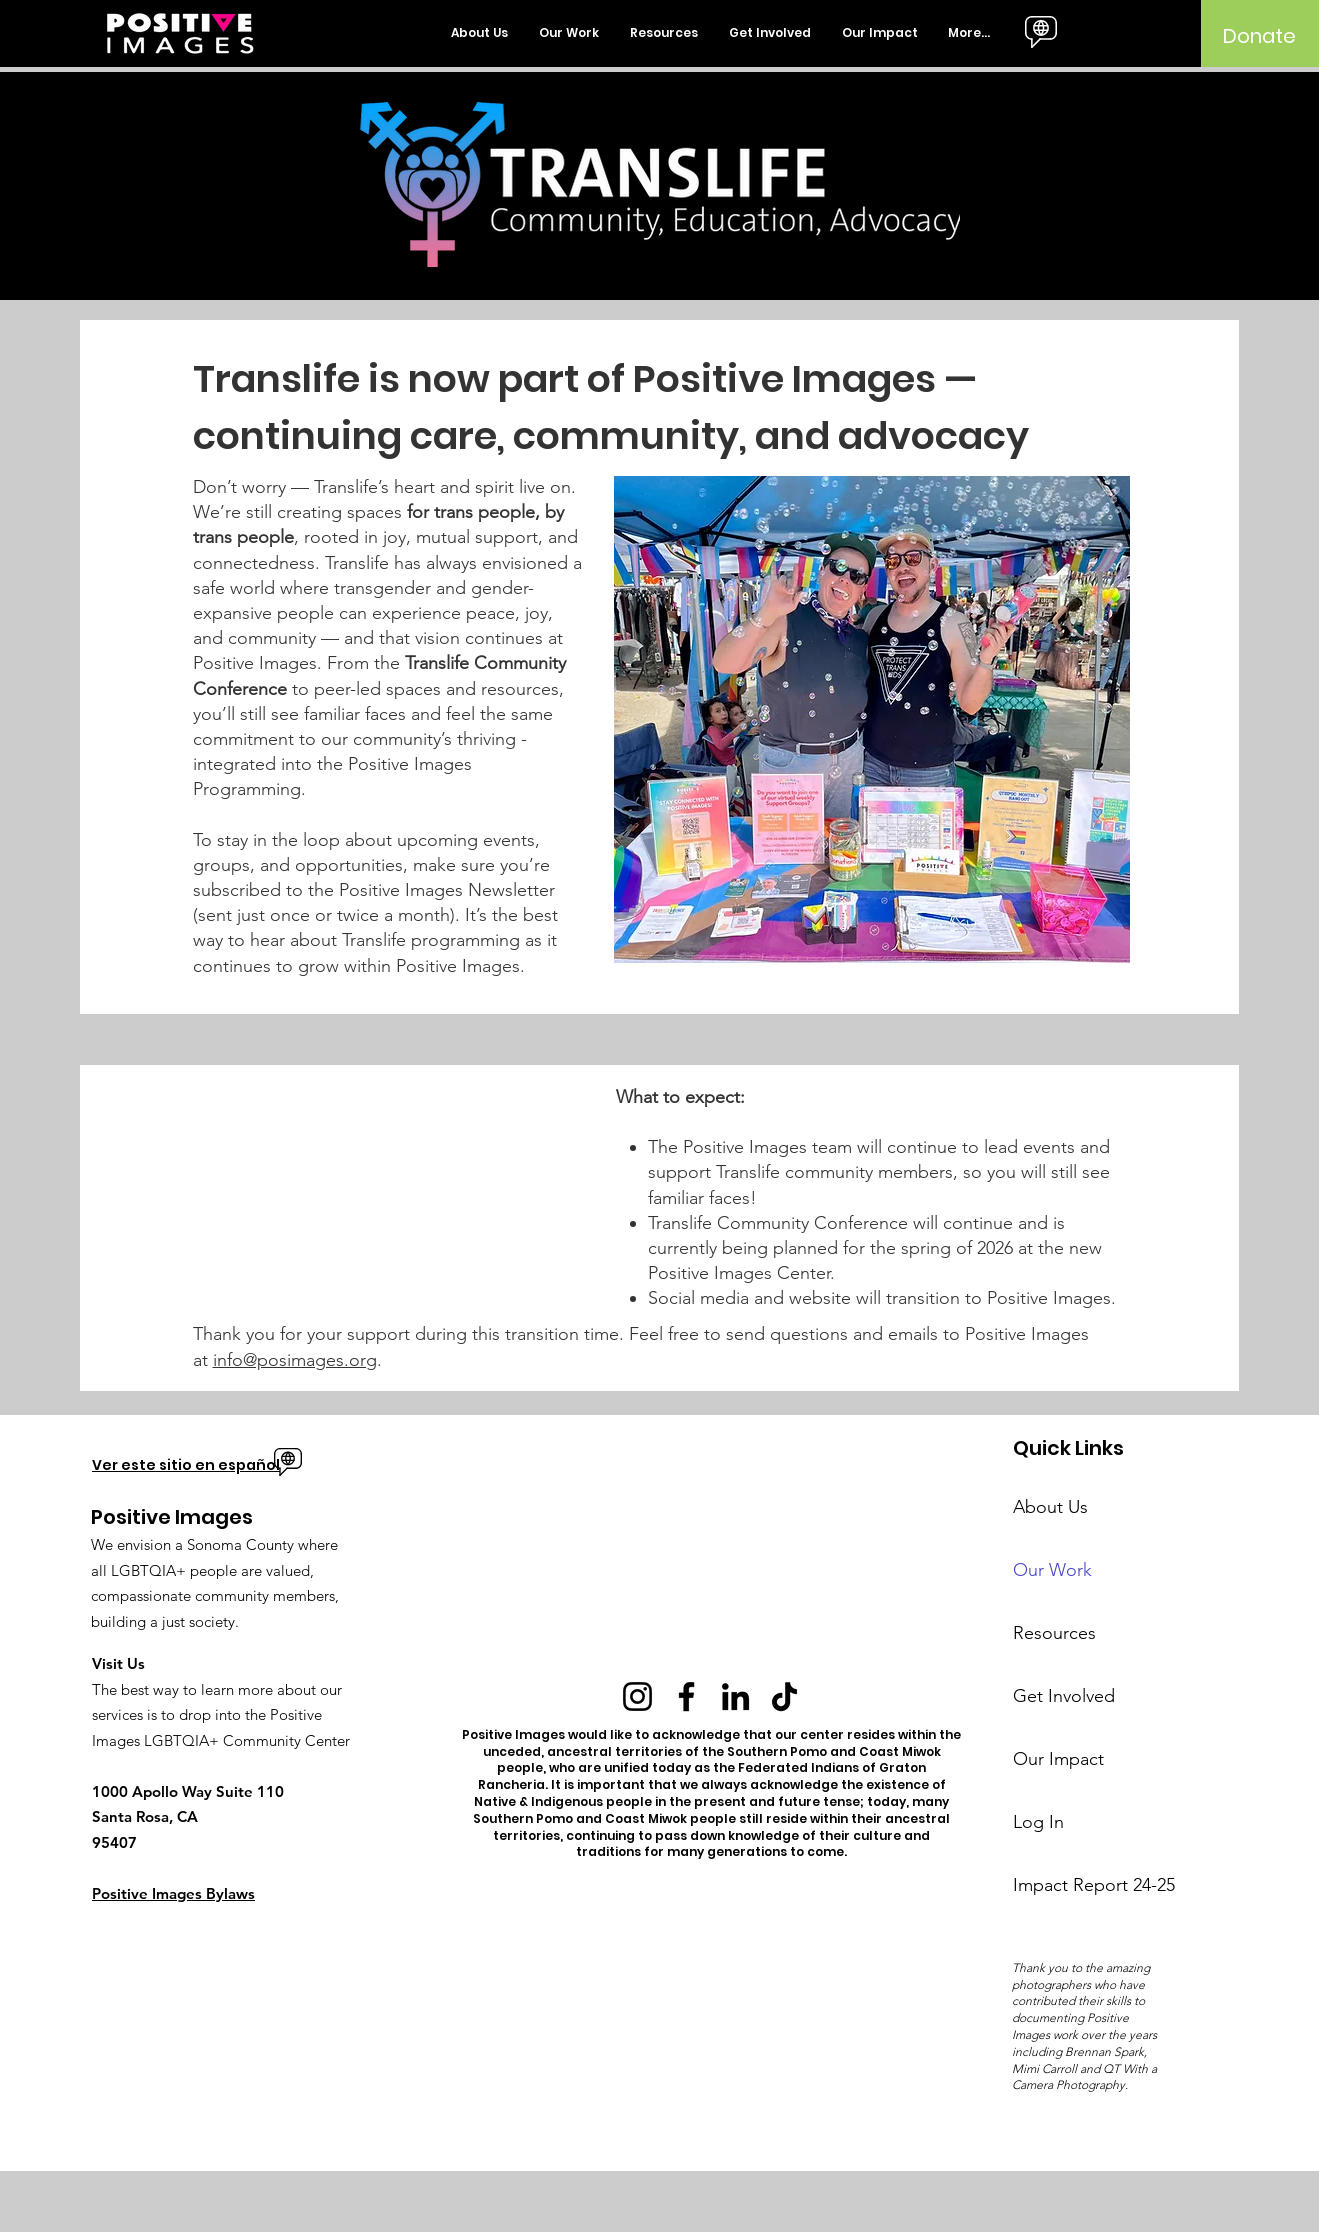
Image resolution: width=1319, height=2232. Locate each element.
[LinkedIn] (735, 1696)
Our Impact (1058, 1759)
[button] (480, 33)
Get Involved (1064, 1696)
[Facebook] (686, 1696)
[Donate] (1259, 36)
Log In (1038, 1822)
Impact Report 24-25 (1086, 1885)
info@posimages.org (295, 1360)
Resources (1054, 1633)
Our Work (1052, 1570)
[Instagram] (637, 1696)
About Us (1050, 1507)
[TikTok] (784, 1696)
